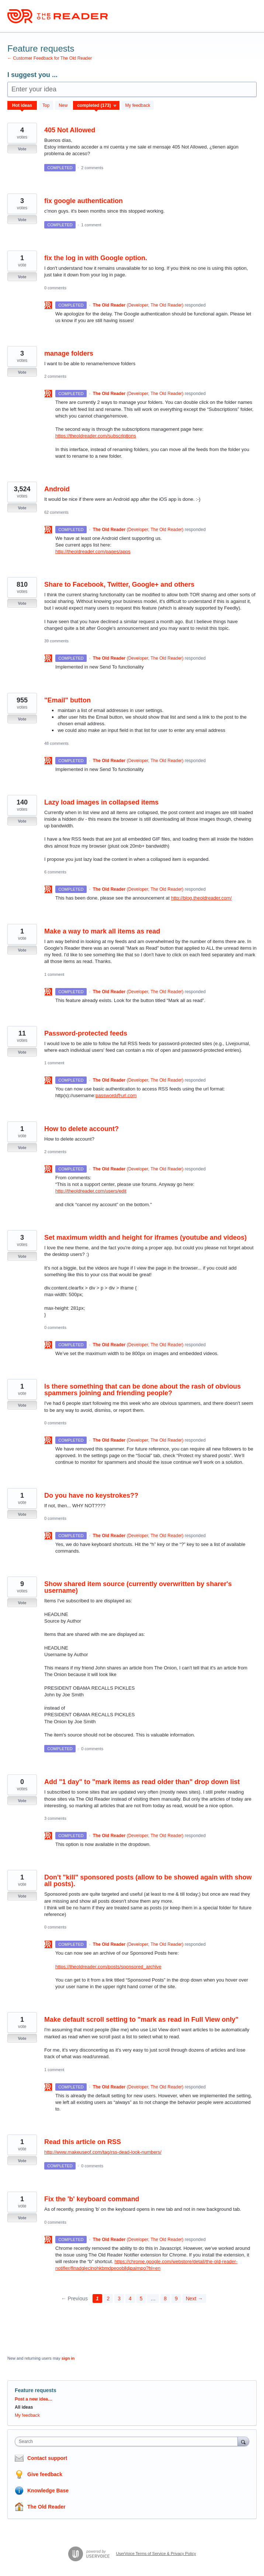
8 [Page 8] (165, 2298)
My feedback (137, 105)
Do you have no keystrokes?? (91, 1495)
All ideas (24, 2407)
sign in (68, 2358)
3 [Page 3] (119, 2298)
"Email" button (67, 700)
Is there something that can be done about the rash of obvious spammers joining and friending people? (142, 1390)
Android (57, 489)
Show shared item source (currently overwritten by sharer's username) (138, 1587)
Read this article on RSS (82, 2142)
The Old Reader (46, 2507)
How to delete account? (81, 1128)
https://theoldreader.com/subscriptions (95, 436)
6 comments (55, 872)
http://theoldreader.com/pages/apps (93, 551)
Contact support (47, 2458)
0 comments (55, 288)
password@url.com (115, 1095)
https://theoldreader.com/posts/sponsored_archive (108, 1966)
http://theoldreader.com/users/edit (90, 1191)
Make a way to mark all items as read (102, 931)
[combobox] (127, 2441)
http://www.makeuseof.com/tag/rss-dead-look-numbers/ (102, 2152)
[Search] (243, 2441)
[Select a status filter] (96, 105)
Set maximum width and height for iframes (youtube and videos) (145, 1237)
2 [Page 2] (108, 2298)
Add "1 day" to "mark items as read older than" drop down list (142, 1782)
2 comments (92, 167)
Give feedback (44, 2474)
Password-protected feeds (85, 1033)
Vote (22, 149)
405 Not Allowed (69, 130)
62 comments (56, 512)
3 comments (55, 1818)
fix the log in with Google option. (95, 258)
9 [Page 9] (176, 2298)
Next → (194, 2298)
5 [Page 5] (141, 2298)
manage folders (68, 353)
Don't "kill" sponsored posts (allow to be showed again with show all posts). (147, 1881)
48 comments (56, 743)
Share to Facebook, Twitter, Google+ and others (119, 584)
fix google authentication (83, 201)
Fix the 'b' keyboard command (91, 2199)
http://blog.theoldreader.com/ (201, 898)
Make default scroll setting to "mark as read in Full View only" (141, 2019)
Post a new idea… (33, 2399)
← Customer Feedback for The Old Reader (49, 58)
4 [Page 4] (130, 2298)
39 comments (56, 641)
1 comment (91, 225)
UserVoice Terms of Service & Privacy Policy (156, 2553)
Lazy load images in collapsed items (101, 802)
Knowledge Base (48, 2490)
